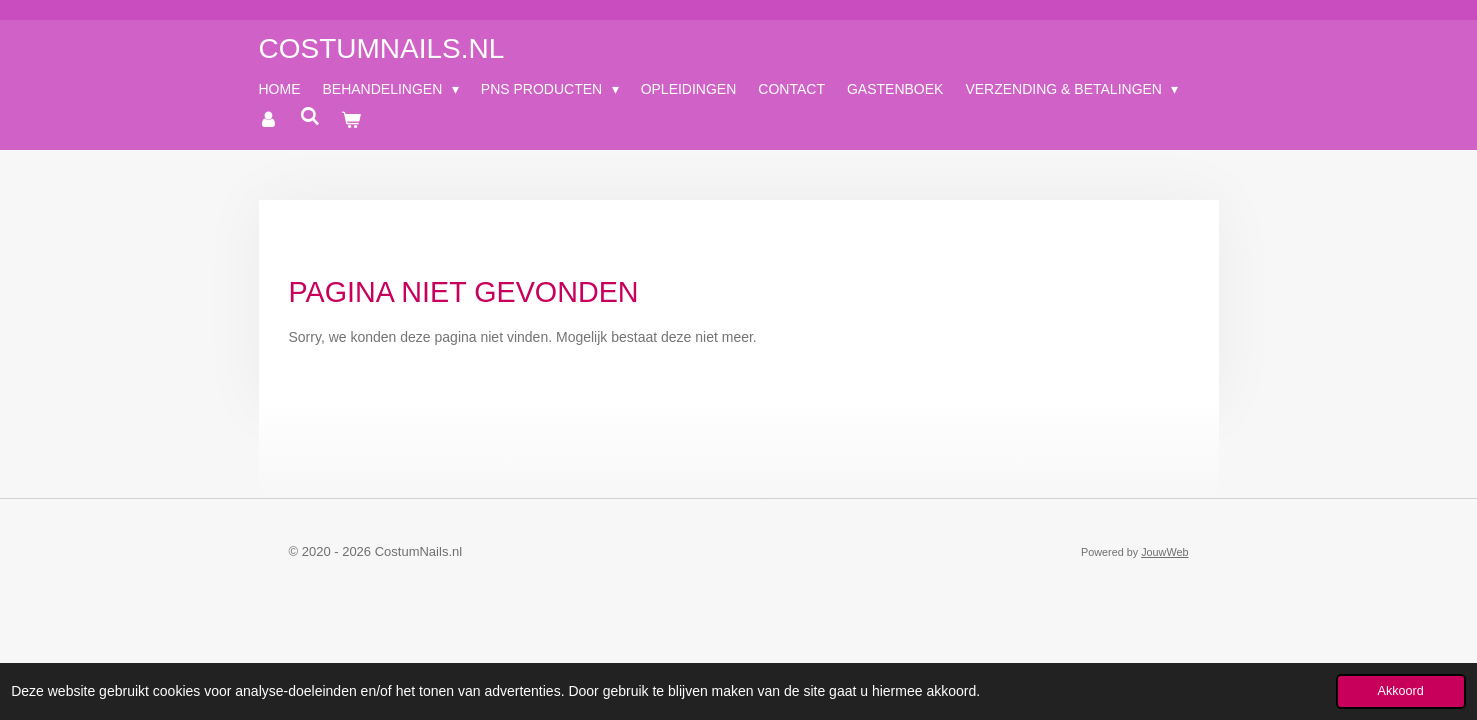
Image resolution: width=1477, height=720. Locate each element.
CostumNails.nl (382, 48)
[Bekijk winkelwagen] (352, 120)
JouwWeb (1164, 552)
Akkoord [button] (1401, 691)
